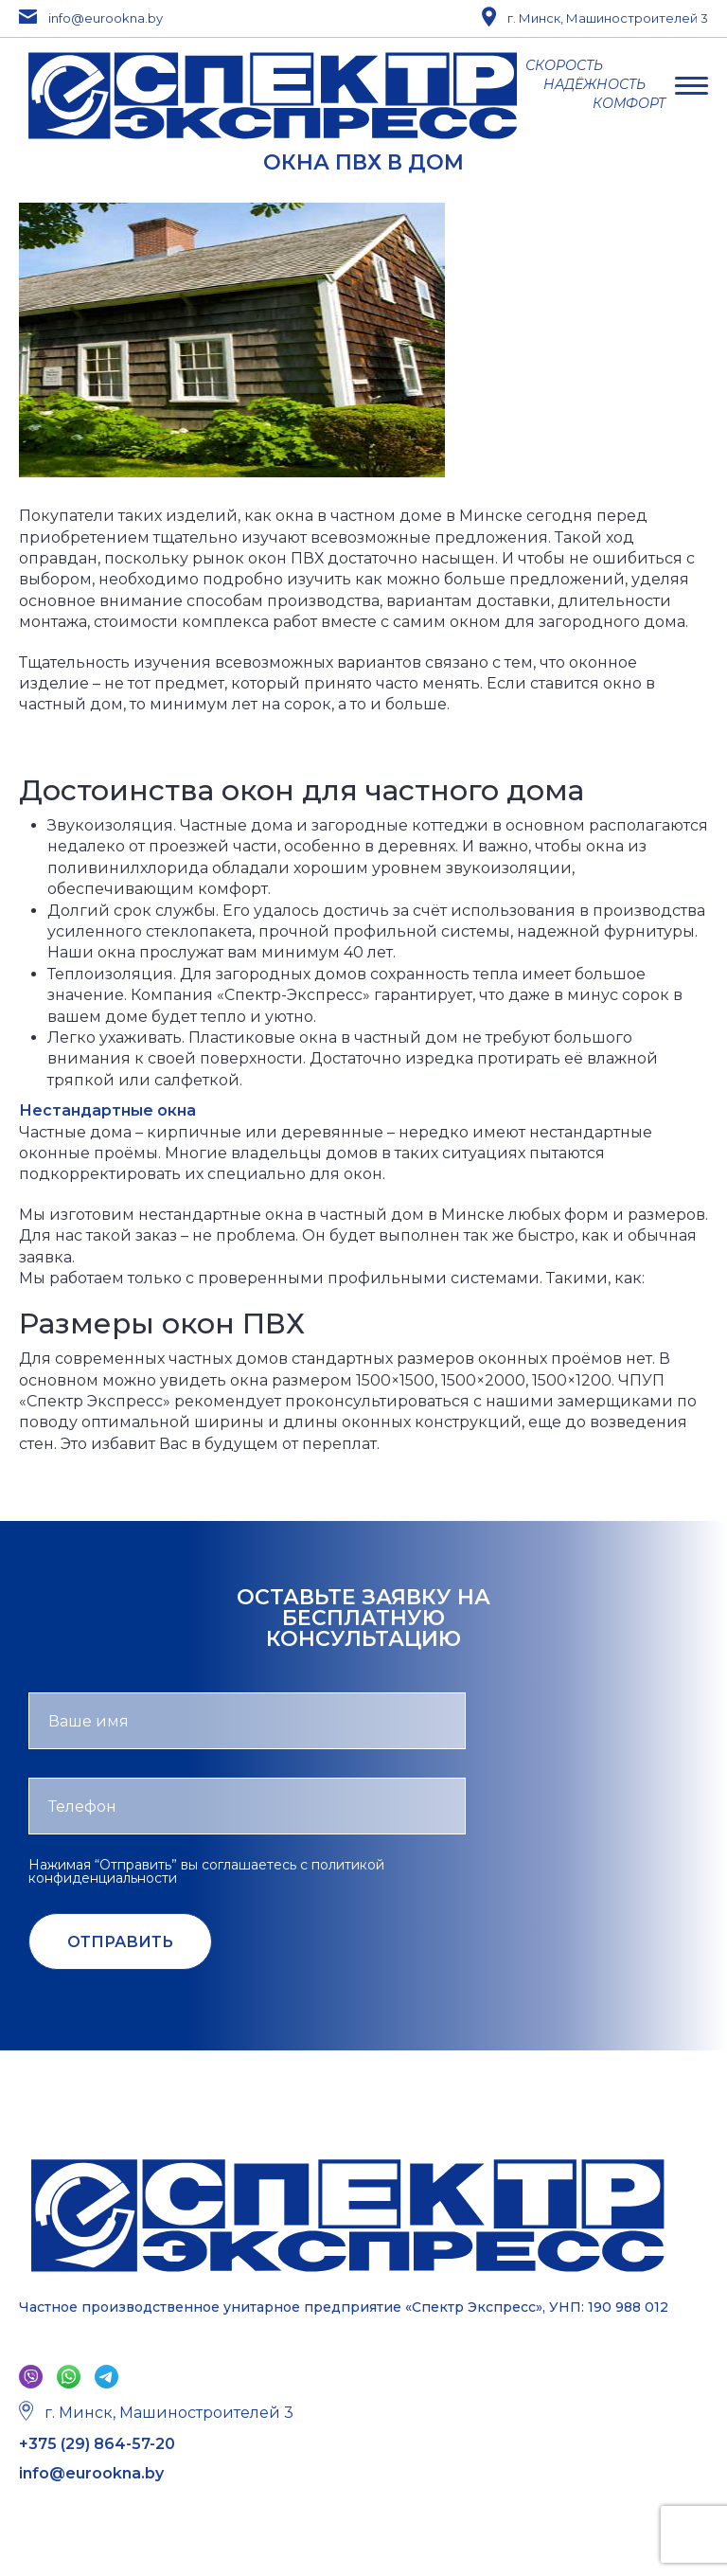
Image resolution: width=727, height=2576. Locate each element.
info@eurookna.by (91, 18)
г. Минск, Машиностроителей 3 (595, 18)
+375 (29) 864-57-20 (97, 2444)
